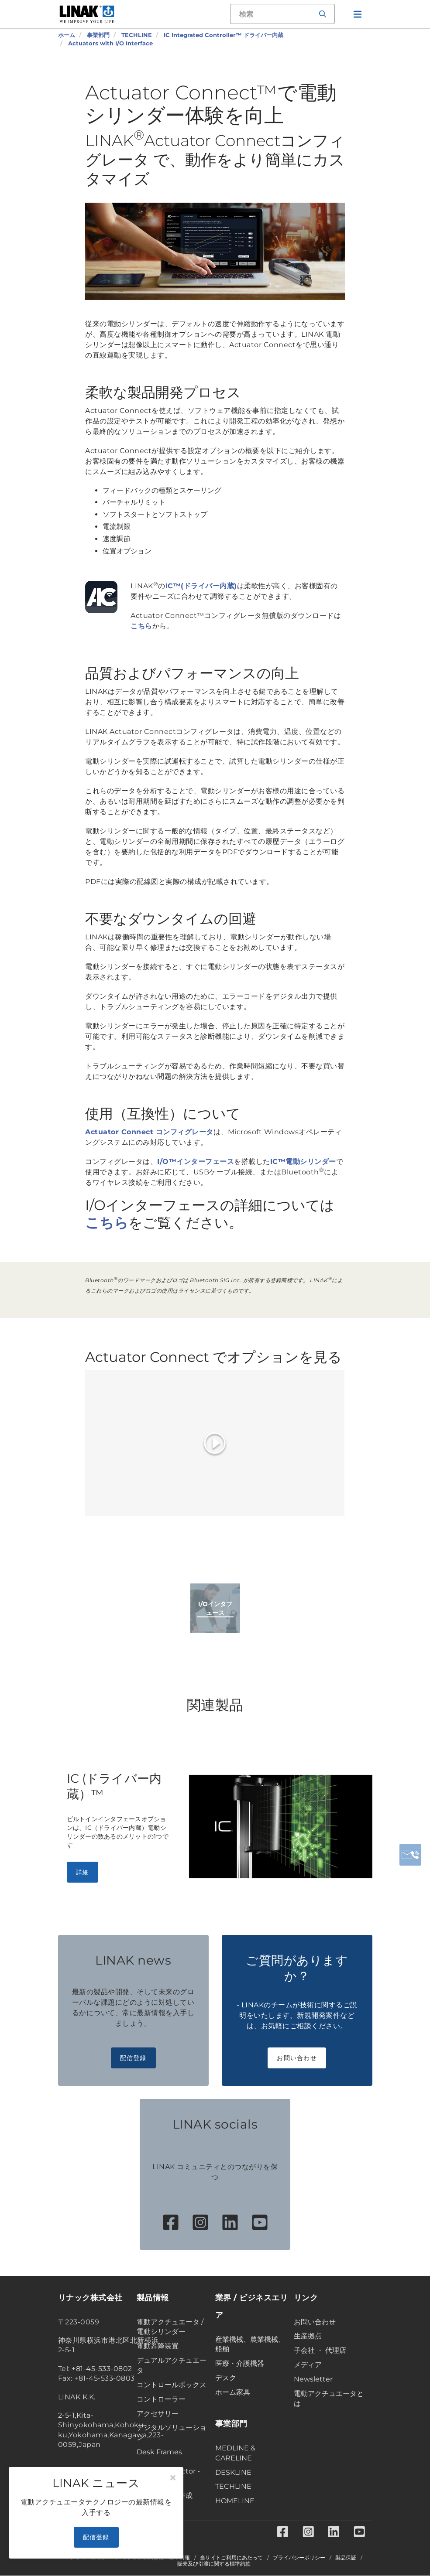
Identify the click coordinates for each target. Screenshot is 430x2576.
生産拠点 (308, 2336)
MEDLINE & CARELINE (235, 2453)
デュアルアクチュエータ (171, 2365)
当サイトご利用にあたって (231, 2558)
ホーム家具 (232, 2392)
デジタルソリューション (171, 2432)
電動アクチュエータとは (329, 2398)
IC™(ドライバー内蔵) (201, 586)
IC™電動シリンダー (303, 1161)
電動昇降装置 (158, 2346)
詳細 (82, 1872)
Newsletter (313, 2379)
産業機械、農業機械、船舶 (250, 2344)
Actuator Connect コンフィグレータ (149, 1132)
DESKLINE (233, 2472)
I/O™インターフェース (195, 1161)
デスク (225, 2378)
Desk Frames (159, 2452)
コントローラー (161, 2399)
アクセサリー (158, 2413)
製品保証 (345, 2558)
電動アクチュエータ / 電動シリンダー (170, 2327)
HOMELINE (235, 2501)
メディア (308, 2365)
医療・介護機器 (239, 2363)
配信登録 (133, 2058)
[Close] (173, 2477)
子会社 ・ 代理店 (320, 2350)
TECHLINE (233, 2486)
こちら (141, 626)
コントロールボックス (171, 2385)
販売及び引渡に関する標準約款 (214, 2564)
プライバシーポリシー (299, 2558)
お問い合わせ (297, 2058)
